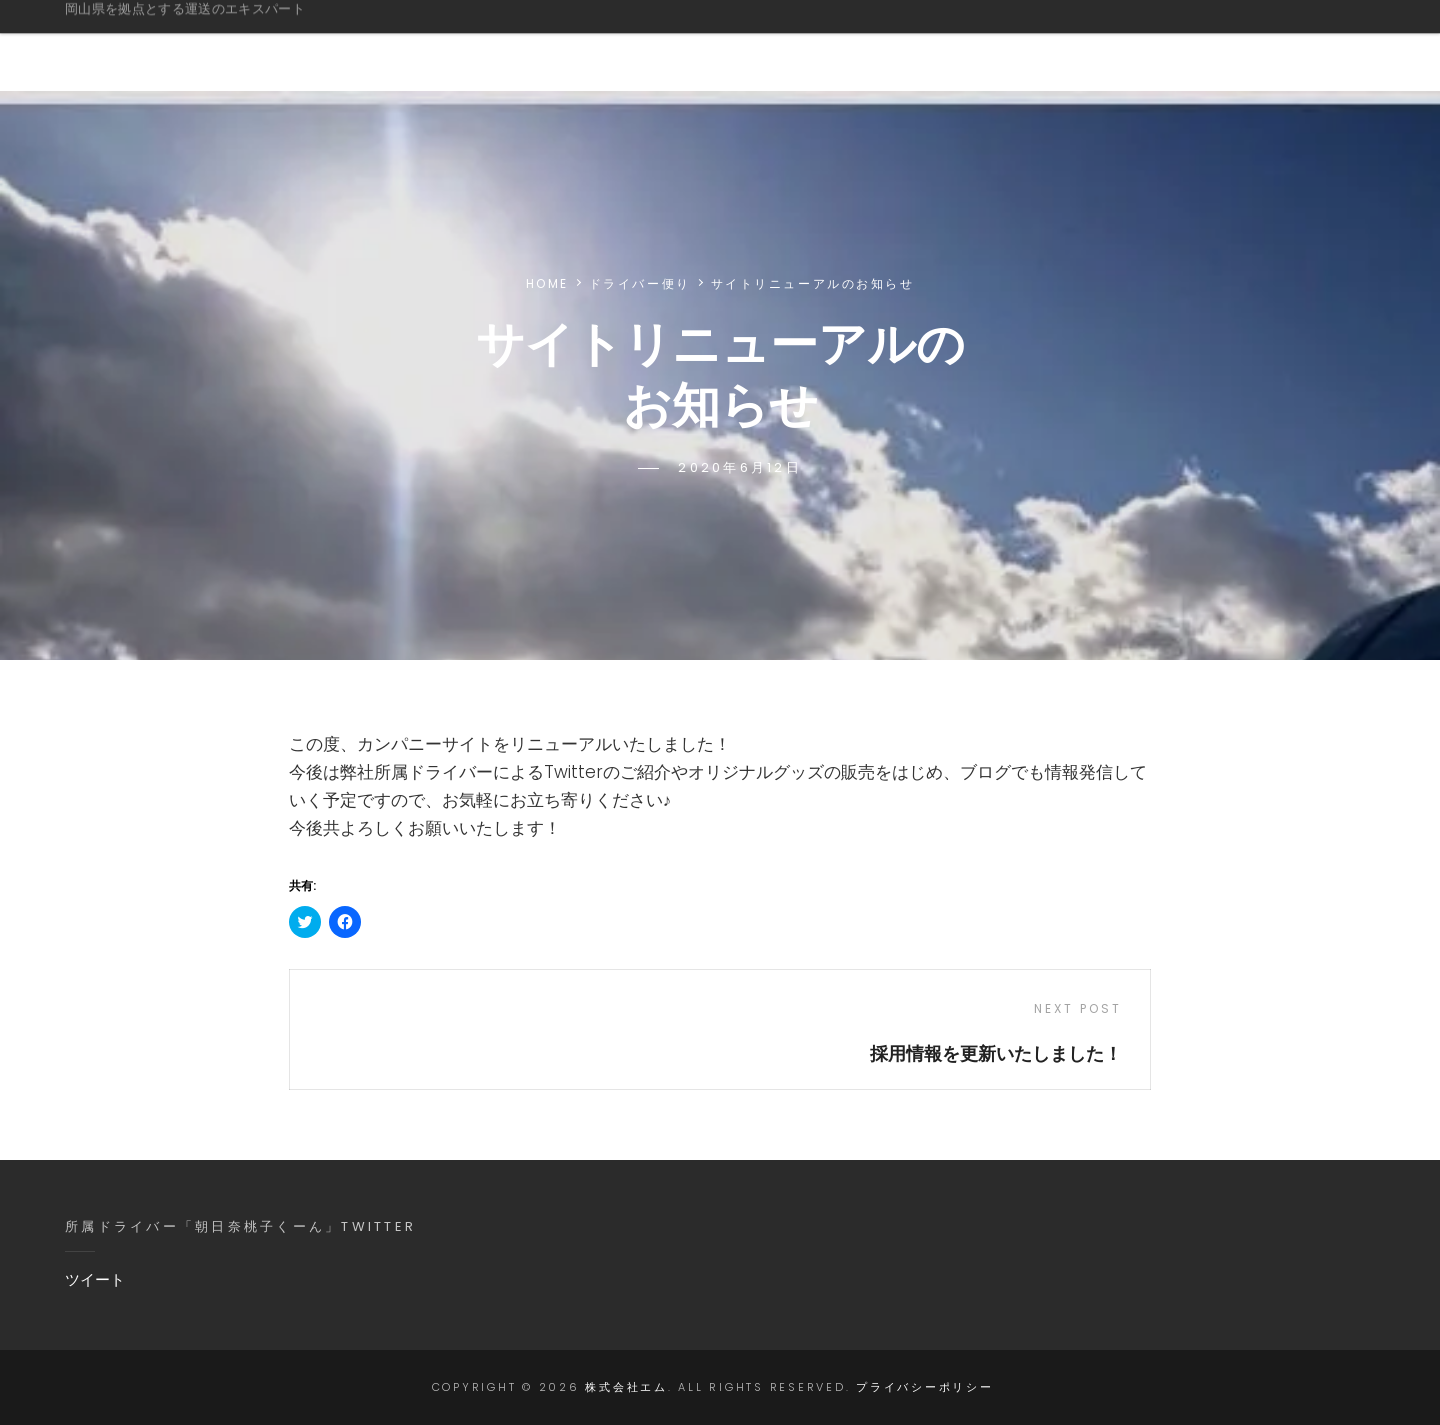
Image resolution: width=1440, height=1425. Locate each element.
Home (547, 283)
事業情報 (657, 45)
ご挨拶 (546, 45)
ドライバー (904, 45)
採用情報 (1167, 45)
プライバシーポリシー (925, 1387)
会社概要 (777, 45)
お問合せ (1287, 45)
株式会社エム (159, 34)
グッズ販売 (1040, 45)
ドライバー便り (640, 283)
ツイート (95, 1279)
